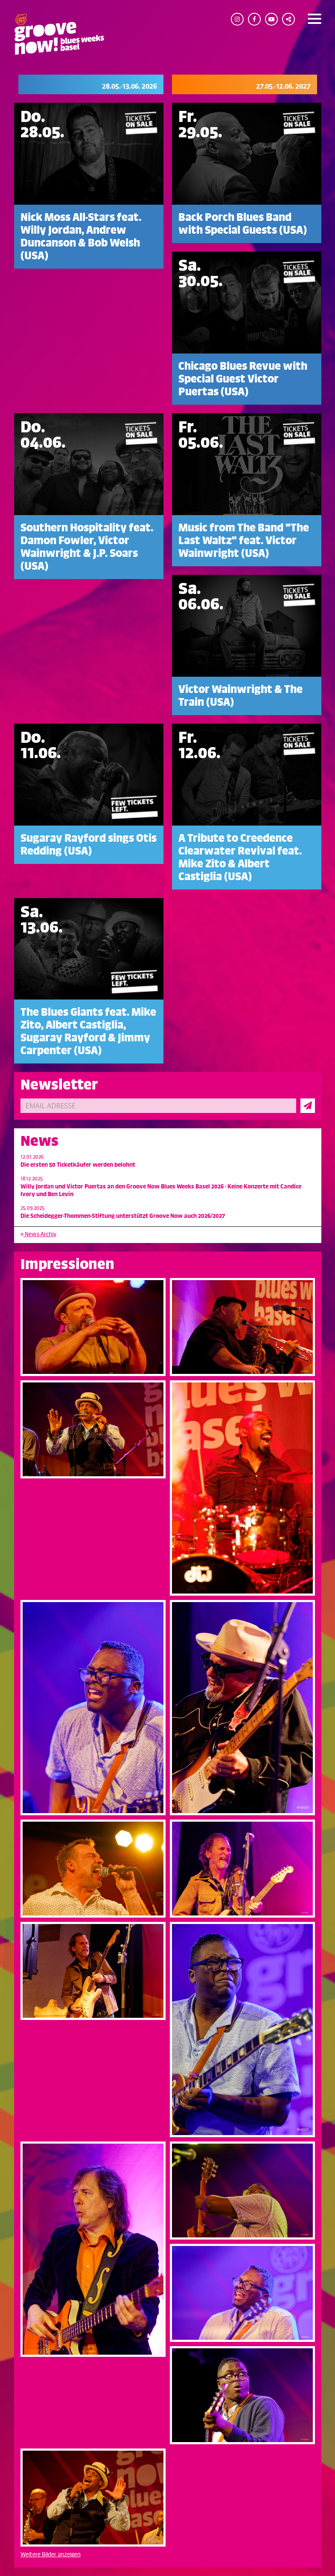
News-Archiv (38, 1234)
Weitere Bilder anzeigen (50, 2554)
